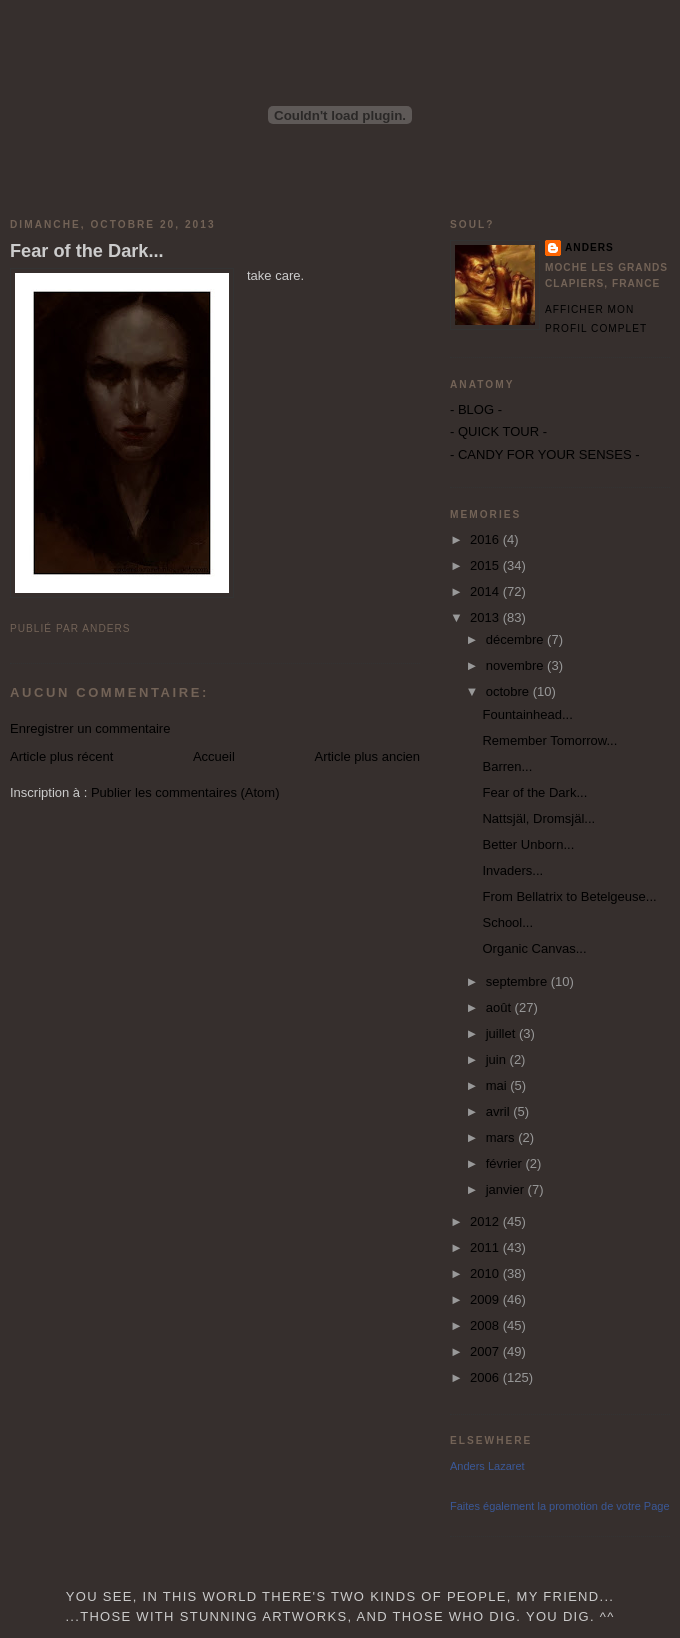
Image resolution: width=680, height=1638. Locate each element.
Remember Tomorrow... (549, 740)
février (506, 1163)
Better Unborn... (528, 844)
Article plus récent (61, 756)
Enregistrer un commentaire (90, 728)
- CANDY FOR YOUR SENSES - (545, 454)
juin (498, 1059)
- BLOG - (476, 409)
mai (498, 1085)
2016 (486, 539)
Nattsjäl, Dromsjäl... (538, 818)
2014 (486, 591)
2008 (486, 1325)
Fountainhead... (527, 714)
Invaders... (512, 870)
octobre (509, 691)
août (500, 1007)
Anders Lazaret (487, 1466)
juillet (502, 1033)
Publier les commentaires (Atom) (185, 792)
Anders (589, 247)
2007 (486, 1351)
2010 (486, 1273)
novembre (516, 665)
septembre (518, 981)
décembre (516, 639)
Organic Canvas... (534, 948)
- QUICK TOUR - (498, 431)
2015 (486, 565)
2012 (486, 1221)
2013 (486, 617)
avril (499, 1111)
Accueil (214, 756)
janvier (507, 1189)
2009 (486, 1299)
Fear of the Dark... (87, 251)
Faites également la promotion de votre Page (560, 1506)
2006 (486, 1377)
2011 (486, 1247)
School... (507, 922)
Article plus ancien (368, 756)
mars (502, 1137)
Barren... (507, 766)
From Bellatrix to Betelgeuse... (569, 896)
